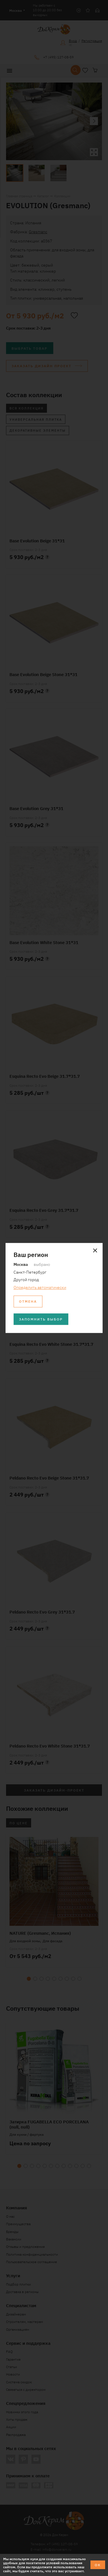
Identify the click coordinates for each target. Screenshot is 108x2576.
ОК (98, 2564)
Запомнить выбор (41, 1318)
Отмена (28, 1301)
